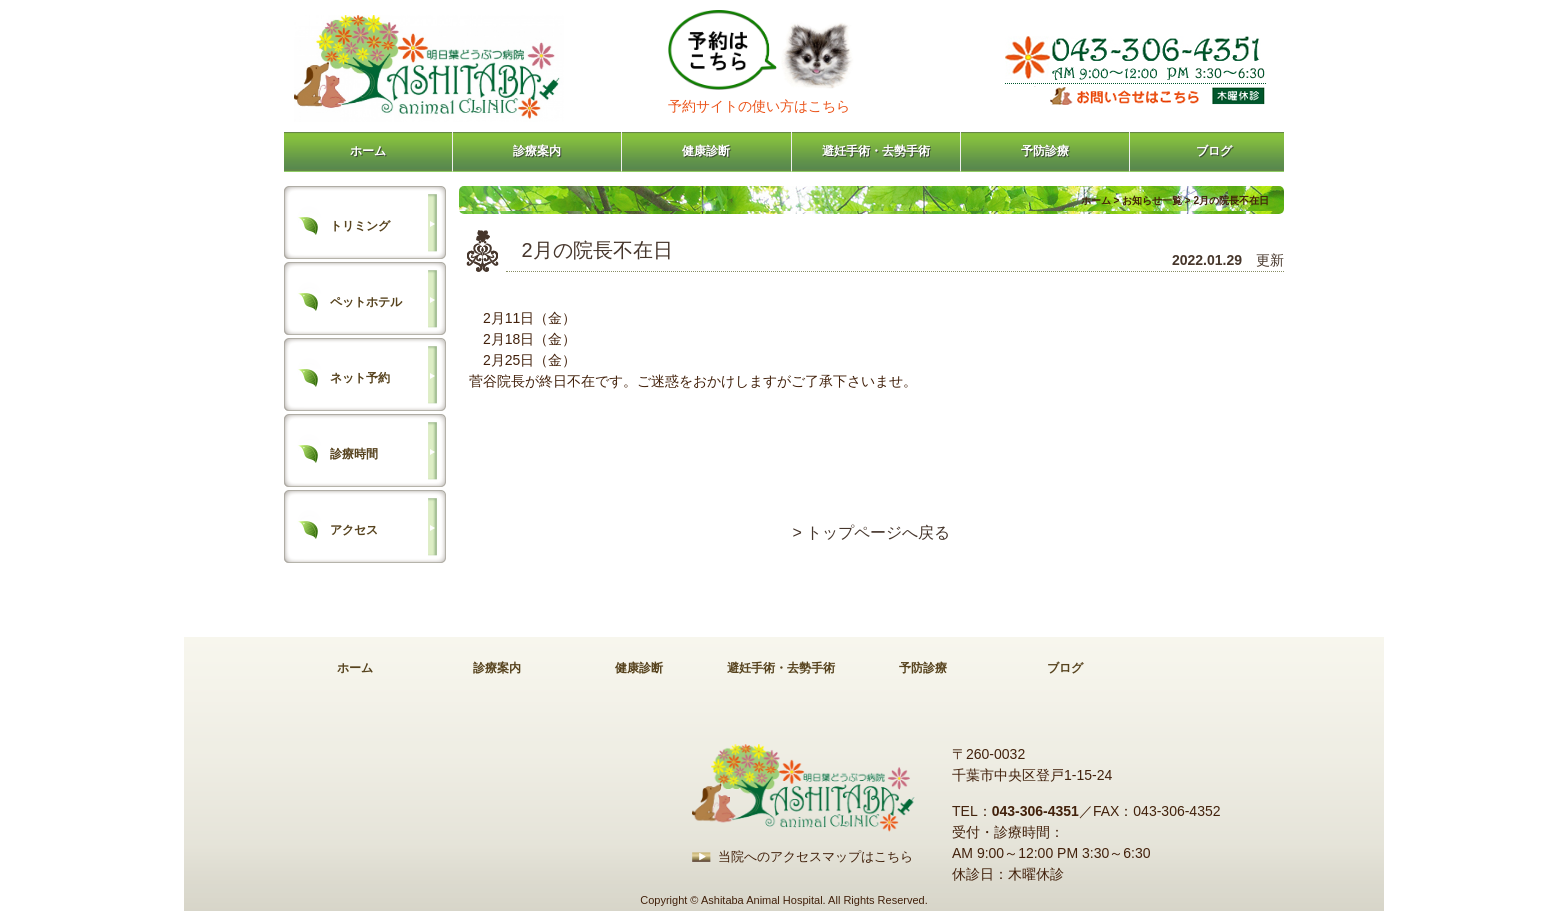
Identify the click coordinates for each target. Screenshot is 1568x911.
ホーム (368, 151)
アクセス (354, 530)
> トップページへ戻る (872, 532)
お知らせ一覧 (1152, 200)
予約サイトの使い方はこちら (759, 106)
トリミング (360, 226)
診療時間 (354, 454)
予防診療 (1045, 151)
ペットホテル (366, 302)
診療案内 (537, 151)
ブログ (1214, 151)
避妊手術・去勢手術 (876, 151)
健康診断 (706, 151)
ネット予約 (360, 378)
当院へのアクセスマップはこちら (815, 856)
